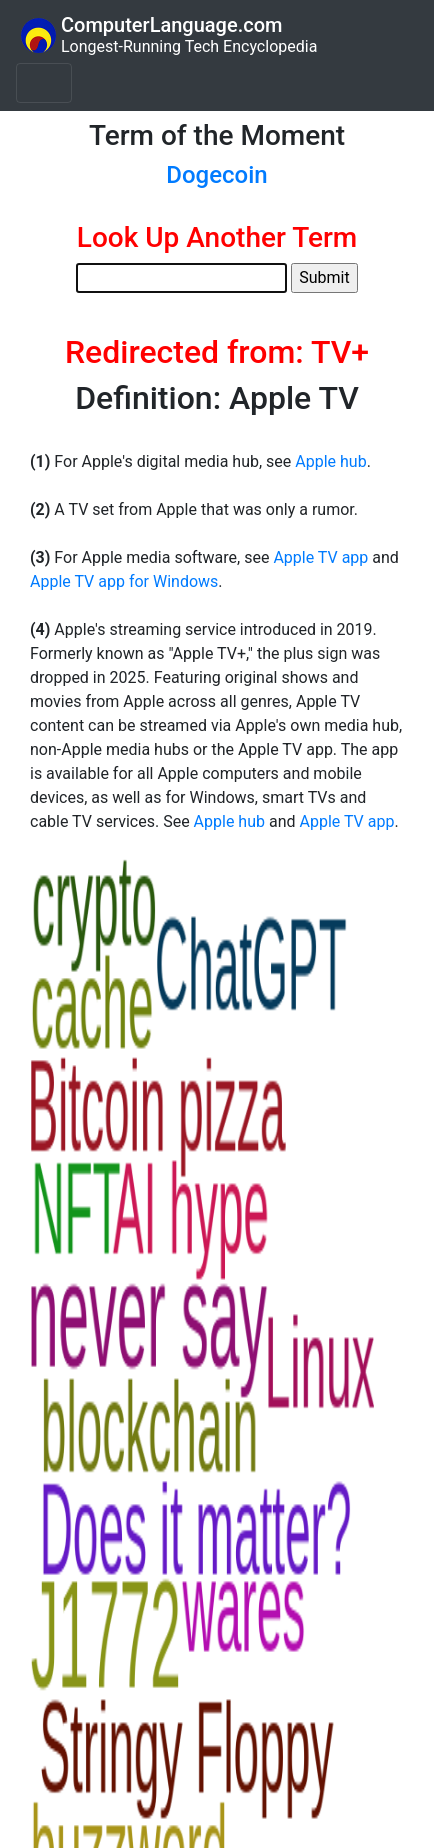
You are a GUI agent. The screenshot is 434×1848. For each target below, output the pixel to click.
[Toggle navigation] (44, 83)
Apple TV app (320, 557)
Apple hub (330, 461)
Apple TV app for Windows (124, 581)
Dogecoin (216, 175)
